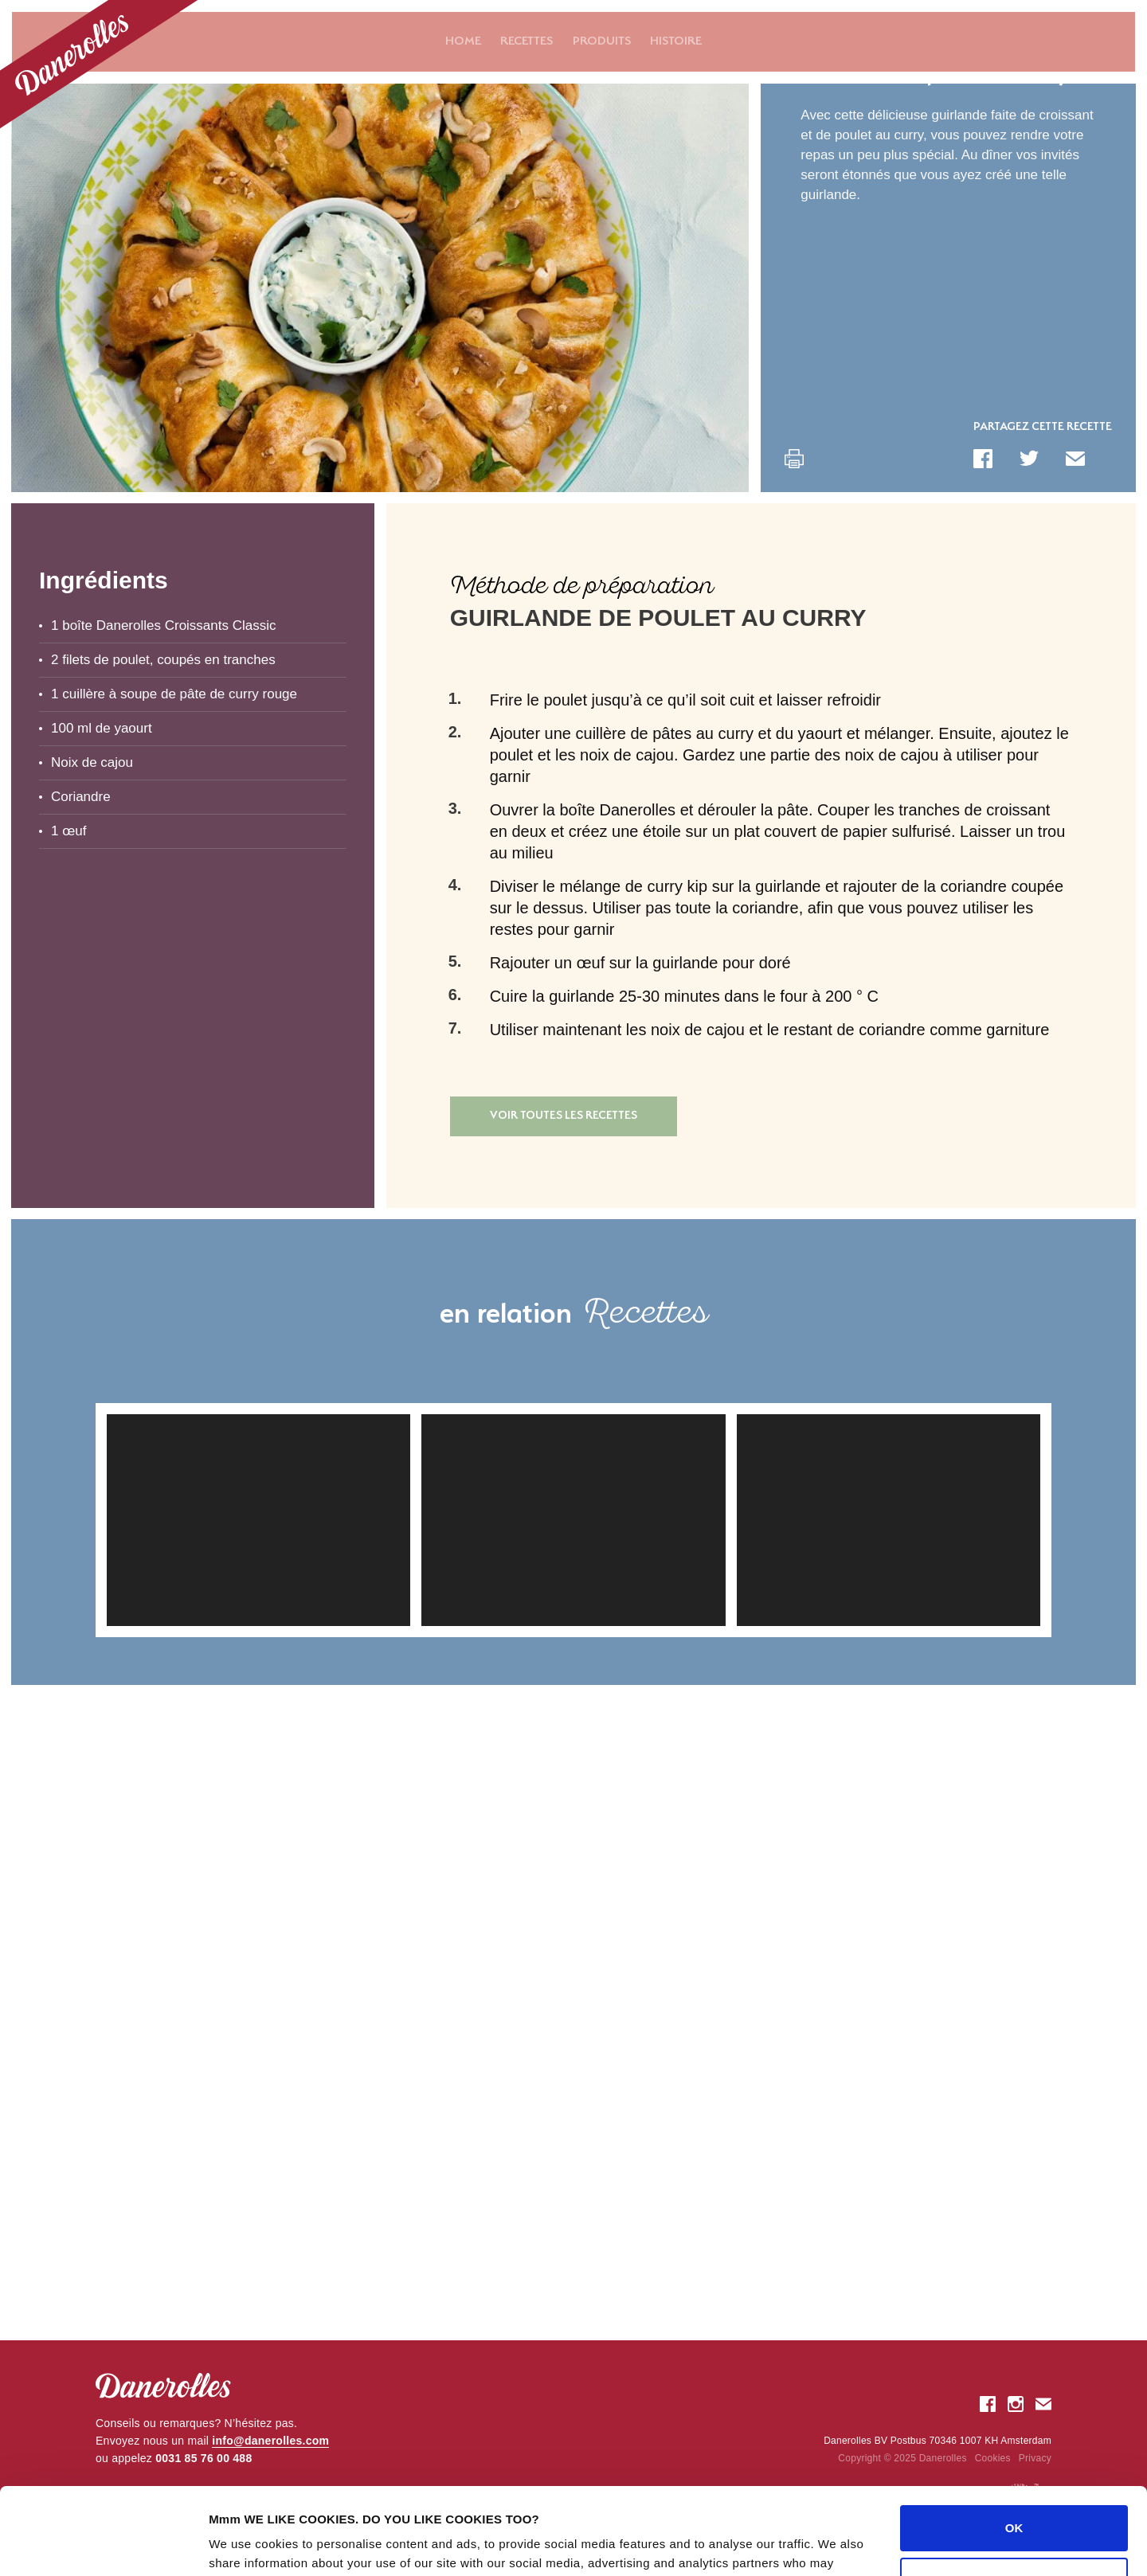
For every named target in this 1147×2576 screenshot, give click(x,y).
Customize (1015, 2498)
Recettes (526, 41)
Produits (602, 41)
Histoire (676, 41)
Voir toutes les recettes (563, 1116)
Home (463, 41)
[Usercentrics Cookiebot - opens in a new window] (103, 2545)
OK (1014, 2446)
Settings (232, 2544)
